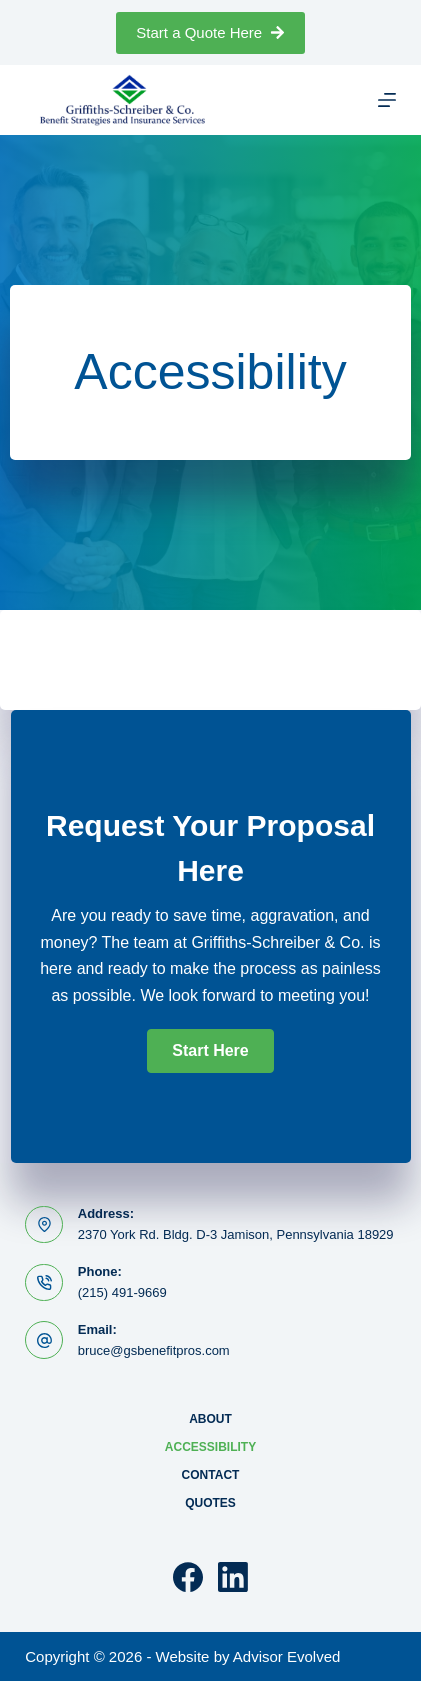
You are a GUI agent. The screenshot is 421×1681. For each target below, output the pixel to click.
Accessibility (210, 1447)
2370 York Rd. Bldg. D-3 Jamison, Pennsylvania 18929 (236, 1234)
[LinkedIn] (233, 1577)
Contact (211, 1475)
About (210, 1419)
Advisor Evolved (287, 1656)
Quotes (210, 1503)
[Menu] (387, 100)
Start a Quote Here (210, 32)
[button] (210, 1051)
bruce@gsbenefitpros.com (154, 1350)
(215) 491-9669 (122, 1292)
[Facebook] (188, 1577)
